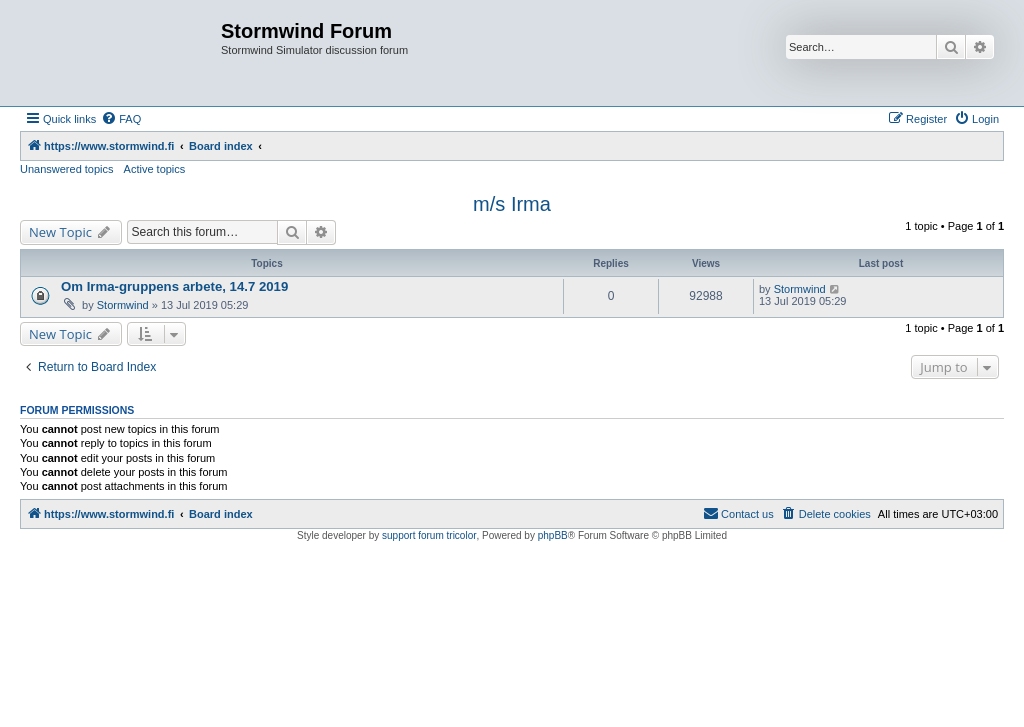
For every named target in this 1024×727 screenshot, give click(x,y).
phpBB (553, 535)
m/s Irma (512, 204)
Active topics (155, 169)
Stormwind (123, 305)
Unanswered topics (67, 169)
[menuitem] (121, 119)
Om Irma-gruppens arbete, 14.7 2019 (174, 286)
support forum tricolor (429, 535)
